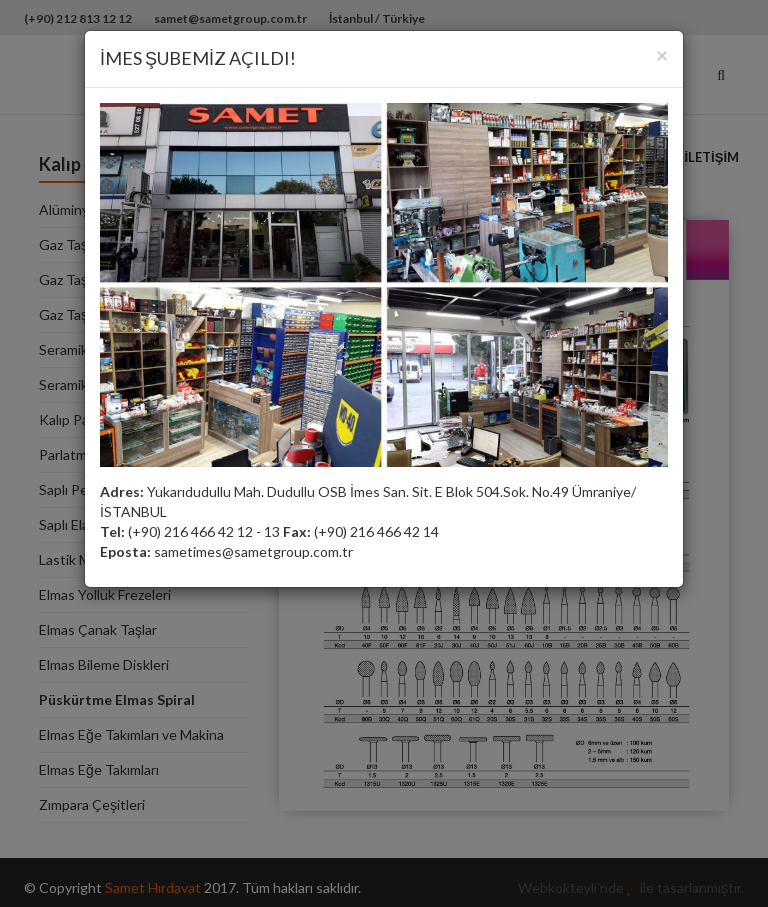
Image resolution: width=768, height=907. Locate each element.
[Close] (662, 54)
